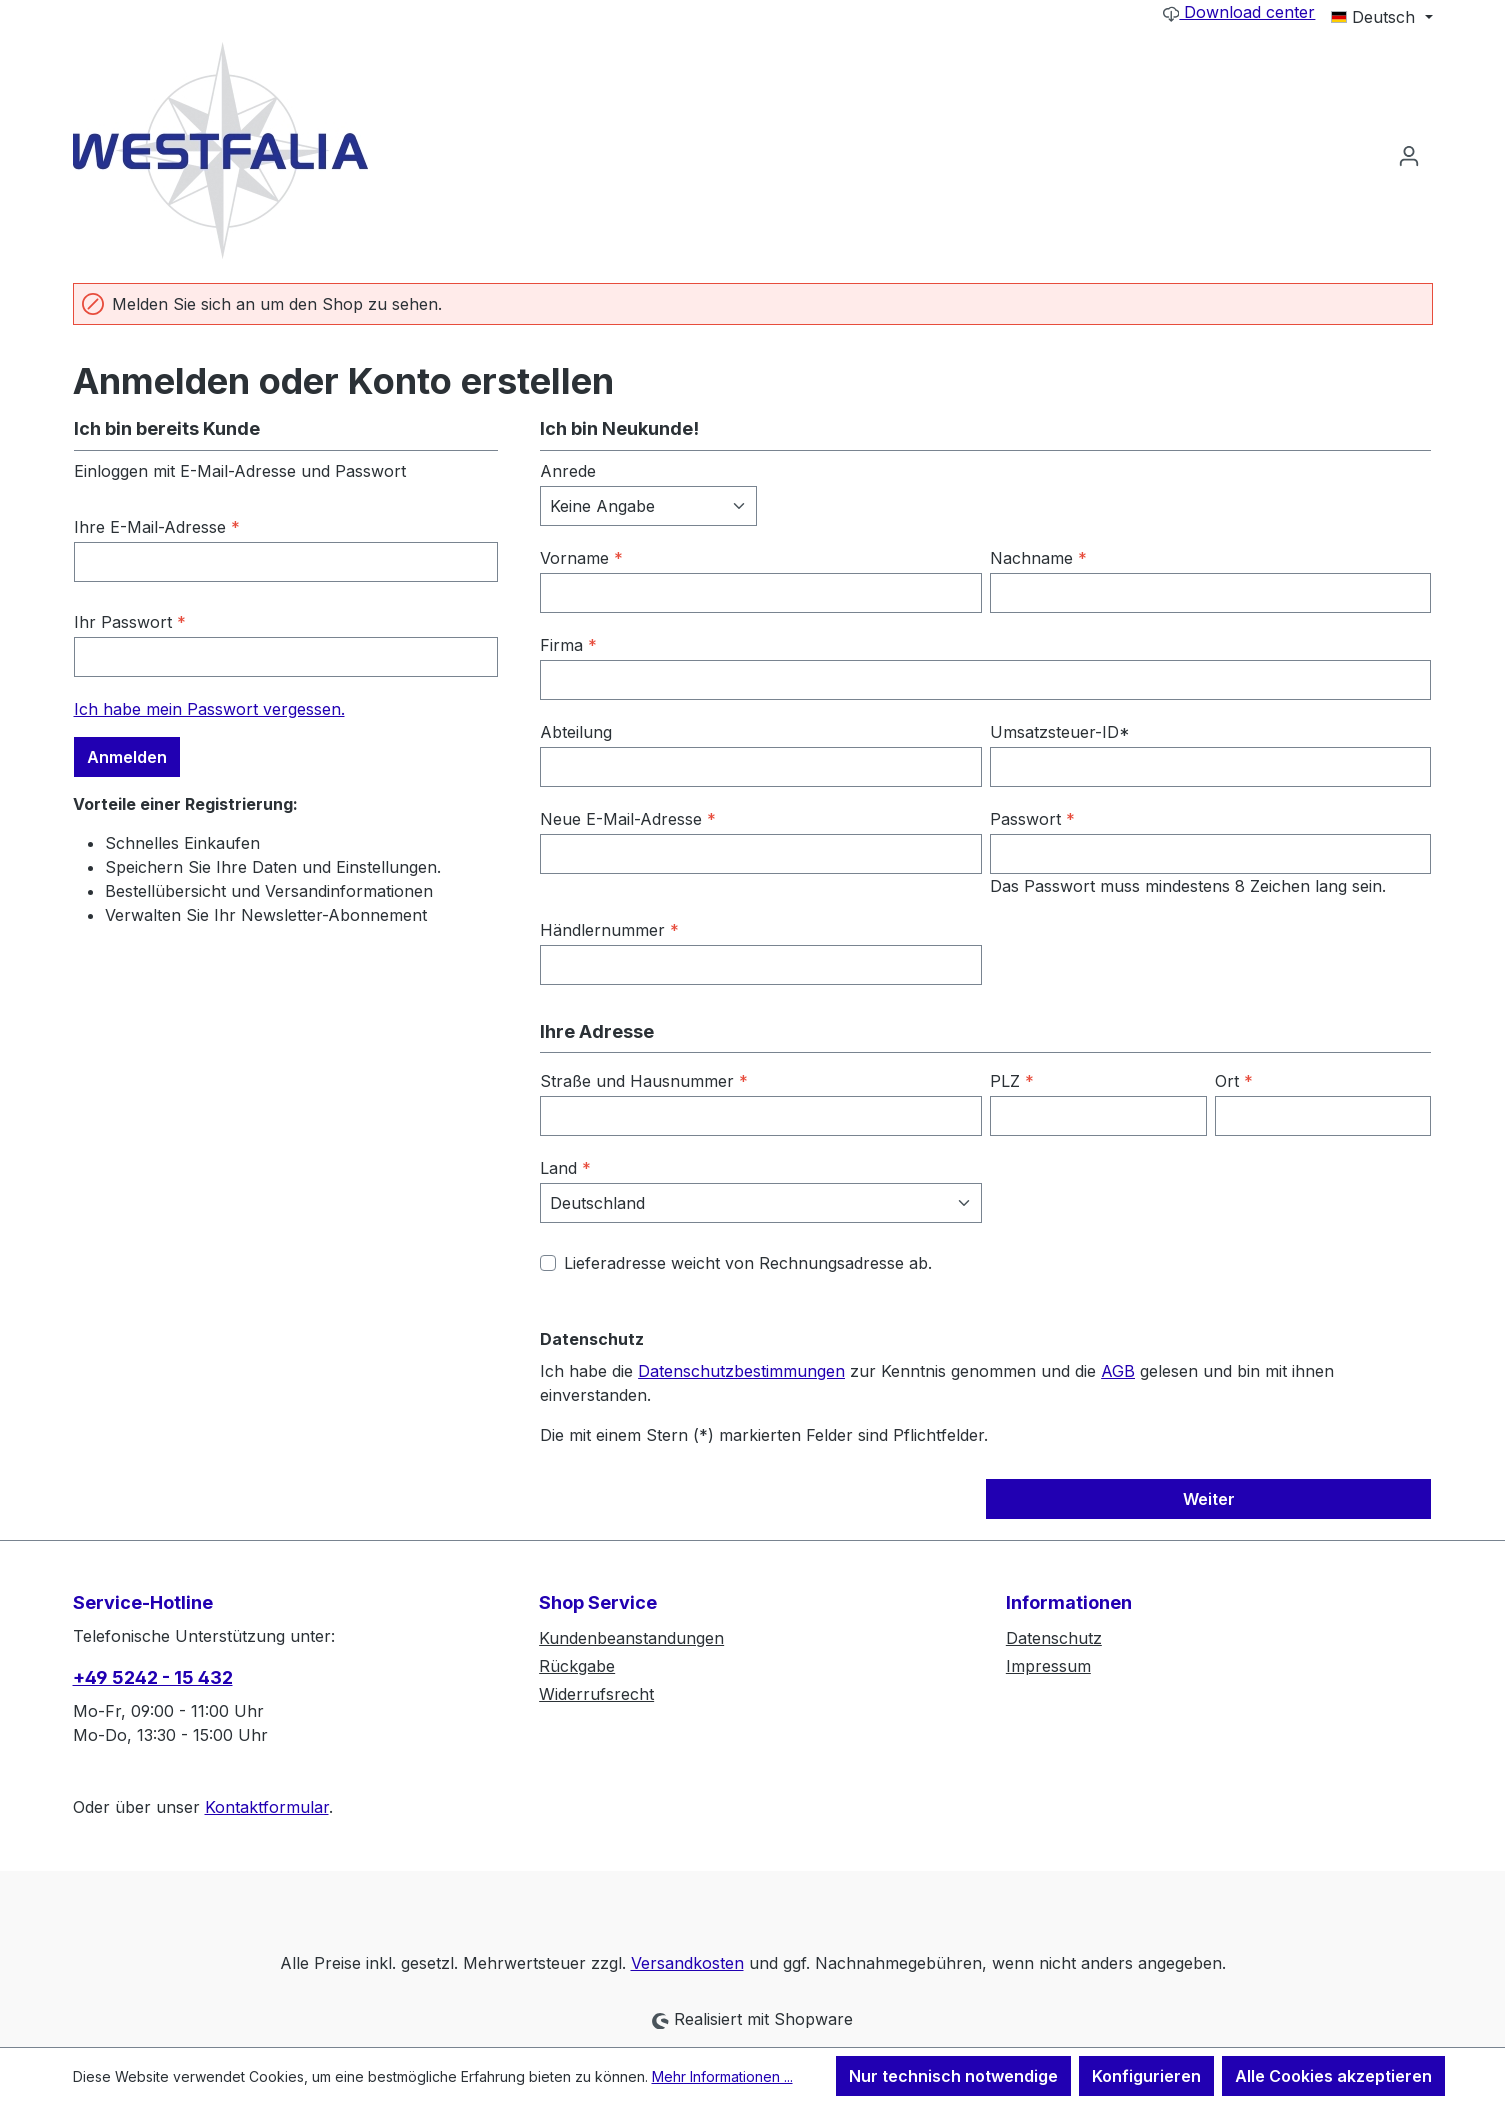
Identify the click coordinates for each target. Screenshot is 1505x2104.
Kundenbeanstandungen (631, 1638)
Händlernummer (609, 930)
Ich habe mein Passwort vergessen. (209, 709)
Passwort (1032, 819)
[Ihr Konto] (1409, 155)
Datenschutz (1054, 1638)
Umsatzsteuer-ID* (1060, 732)
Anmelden (127, 757)
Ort (1234, 1081)
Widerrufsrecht (596, 1694)
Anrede (568, 471)
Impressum (1048, 1666)
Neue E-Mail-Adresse (628, 819)
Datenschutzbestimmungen (741, 1371)
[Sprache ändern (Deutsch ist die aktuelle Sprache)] (1381, 17)
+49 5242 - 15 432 (153, 1677)
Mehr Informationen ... (722, 2076)
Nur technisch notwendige (953, 2076)
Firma (568, 645)
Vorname (581, 558)
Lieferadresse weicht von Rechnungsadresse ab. (748, 1263)
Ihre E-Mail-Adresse (157, 527)
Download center (1239, 12)
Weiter (1209, 1499)
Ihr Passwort (130, 622)
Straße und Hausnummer (644, 1081)
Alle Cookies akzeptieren (1333, 2076)
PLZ (1012, 1081)
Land (565, 1168)
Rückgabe (577, 1666)
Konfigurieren (1146, 2076)
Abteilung (576, 732)
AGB (1118, 1371)
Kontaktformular (267, 1807)
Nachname (1038, 558)
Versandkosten (687, 1963)
